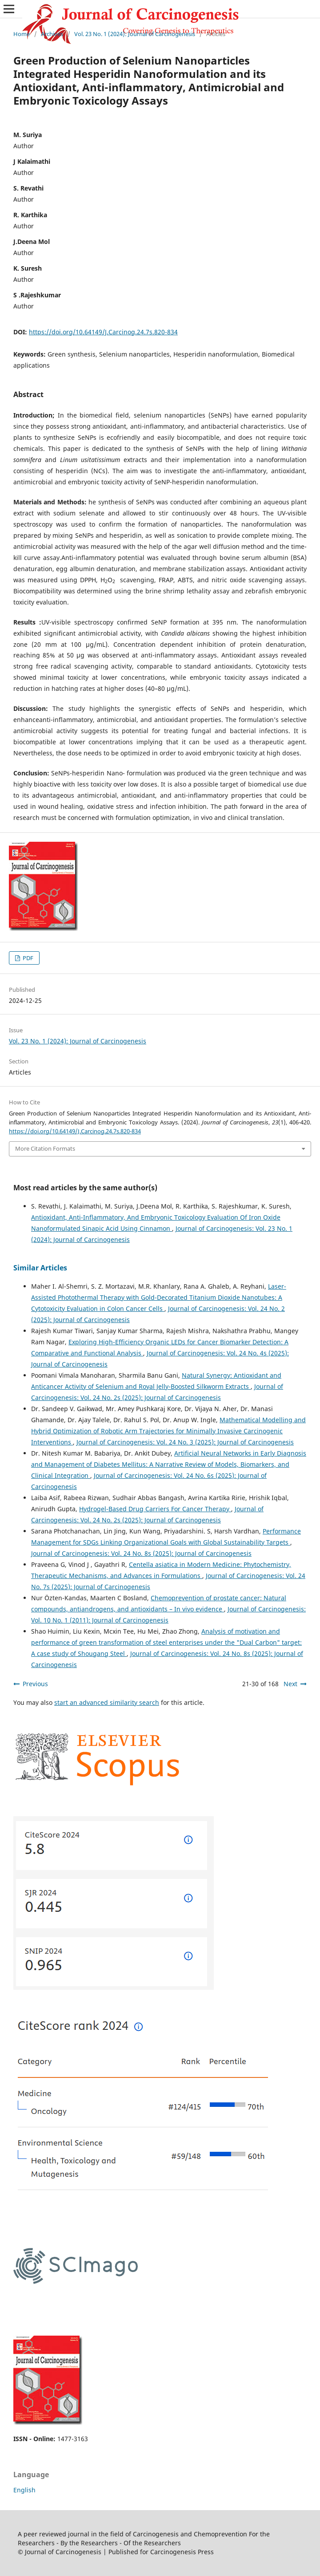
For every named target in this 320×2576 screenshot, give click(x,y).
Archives (52, 34)
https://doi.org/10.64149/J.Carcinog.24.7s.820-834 (103, 332)
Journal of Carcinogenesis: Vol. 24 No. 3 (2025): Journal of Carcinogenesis (185, 1442)
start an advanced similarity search (106, 1702)
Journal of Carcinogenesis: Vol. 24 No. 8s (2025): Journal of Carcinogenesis (141, 1553)
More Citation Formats (45, 1148)
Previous (35, 1683)
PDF (27, 958)
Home (21, 34)
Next (290, 1683)
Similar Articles (40, 1268)
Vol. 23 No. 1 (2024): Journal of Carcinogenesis (134, 34)
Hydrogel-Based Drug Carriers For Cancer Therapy (155, 1509)
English (24, 2490)
